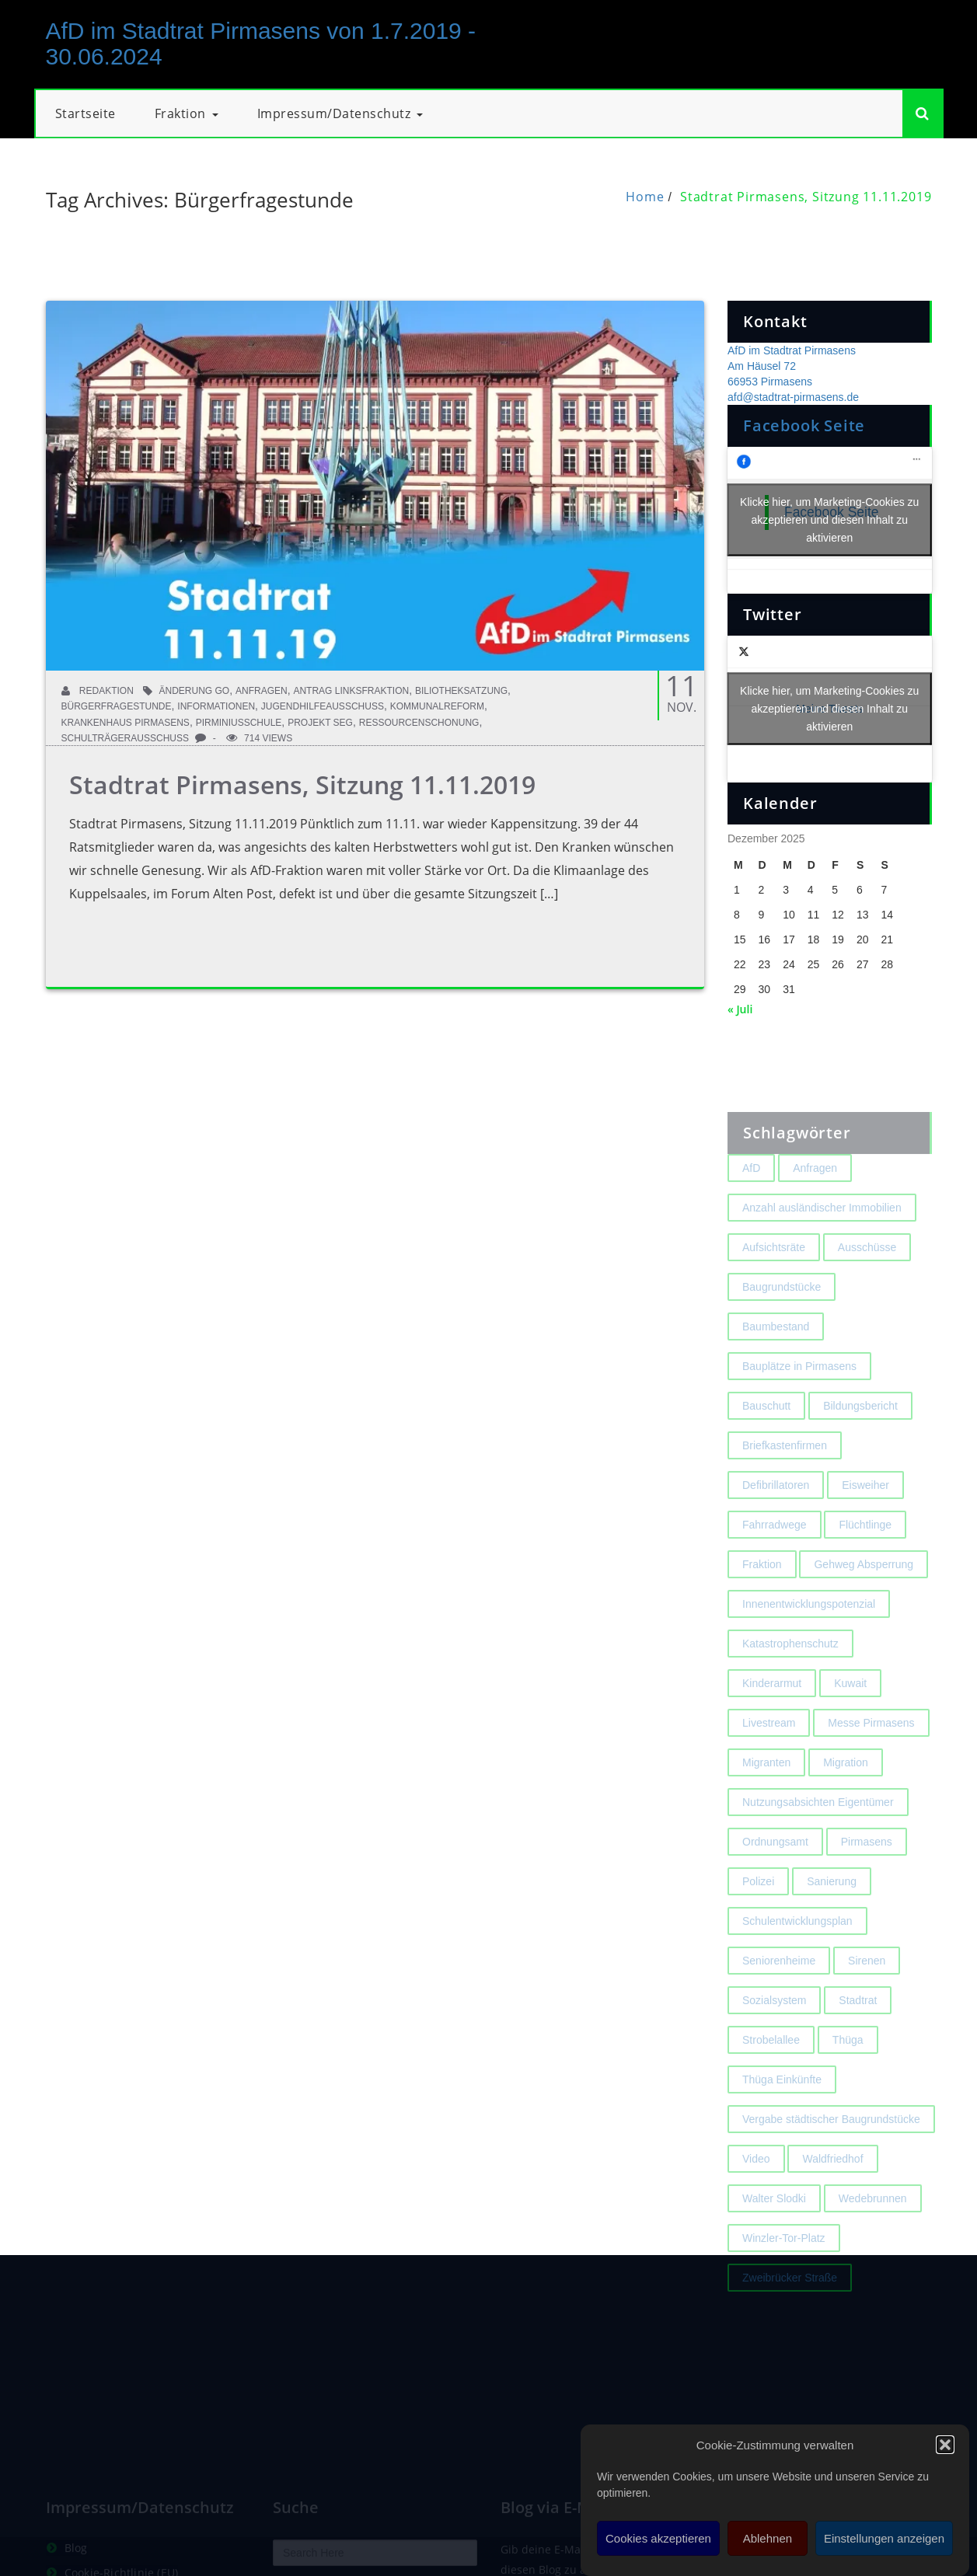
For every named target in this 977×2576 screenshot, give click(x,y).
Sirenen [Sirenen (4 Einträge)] (866, 1995)
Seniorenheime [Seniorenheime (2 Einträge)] (778, 1995)
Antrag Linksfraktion (351, 690)
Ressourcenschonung (419, 722)
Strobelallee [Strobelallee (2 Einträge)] (771, 2074)
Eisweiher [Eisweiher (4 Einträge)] (865, 1519)
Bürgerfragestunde (116, 706)
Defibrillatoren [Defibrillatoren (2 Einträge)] (775, 1519)
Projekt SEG (320, 722)
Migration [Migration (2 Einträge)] (845, 1796)
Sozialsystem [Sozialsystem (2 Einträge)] (774, 2034)
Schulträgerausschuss (125, 738)
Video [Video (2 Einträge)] (756, 2193)
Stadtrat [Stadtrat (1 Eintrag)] (858, 2034)
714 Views (259, 738)
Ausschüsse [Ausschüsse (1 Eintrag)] (867, 1281)
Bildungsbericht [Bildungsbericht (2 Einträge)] (860, 1440)
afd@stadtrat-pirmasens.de (793, 397)
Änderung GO (194, 690)
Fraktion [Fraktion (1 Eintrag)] (762, 1598)
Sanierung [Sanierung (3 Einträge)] (832, 1915)
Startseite (85, 113)
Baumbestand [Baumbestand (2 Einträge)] (775, 1360)
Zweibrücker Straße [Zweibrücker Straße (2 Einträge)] (789, 2312)
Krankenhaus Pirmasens (125, 722)
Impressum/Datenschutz (340, 113)
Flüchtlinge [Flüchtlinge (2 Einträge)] (865, 1559)
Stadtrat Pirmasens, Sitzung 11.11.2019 (805, 196)
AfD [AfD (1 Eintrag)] (751, 1202)
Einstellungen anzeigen (884, 2538)
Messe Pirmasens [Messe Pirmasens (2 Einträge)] (871, 1757)
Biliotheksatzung (461, 690)
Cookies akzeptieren (658, 2538)
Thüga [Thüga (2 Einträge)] (848, 2074)
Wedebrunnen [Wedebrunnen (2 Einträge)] (873, 2232)
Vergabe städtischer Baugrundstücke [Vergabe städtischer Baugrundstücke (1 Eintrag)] (831, 2153)
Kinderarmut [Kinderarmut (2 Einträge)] (771, 1717)
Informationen (216, 706)
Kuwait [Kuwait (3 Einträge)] (850, 1717)
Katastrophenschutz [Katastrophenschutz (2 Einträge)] (790, 1677)
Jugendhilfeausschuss (322, 706)
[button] (945, 2444)
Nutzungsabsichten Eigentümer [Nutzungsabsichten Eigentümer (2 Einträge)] (818, 1836)
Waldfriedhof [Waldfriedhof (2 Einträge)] (832, 2193)
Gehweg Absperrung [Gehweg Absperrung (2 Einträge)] (863, 1598)
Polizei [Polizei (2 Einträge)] (758, 1915)
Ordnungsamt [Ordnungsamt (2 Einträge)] (775, 1876)
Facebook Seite (804, 425)
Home (645, 196)
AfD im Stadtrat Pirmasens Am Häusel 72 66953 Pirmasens (792, 366)
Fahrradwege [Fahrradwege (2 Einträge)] (774, 1559)
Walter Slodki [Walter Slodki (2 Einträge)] (774, 2232)
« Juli (740, 1009)
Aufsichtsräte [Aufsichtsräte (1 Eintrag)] (773, 1281)
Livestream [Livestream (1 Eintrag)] (768, 1757)
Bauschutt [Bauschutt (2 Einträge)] (766, 1440)
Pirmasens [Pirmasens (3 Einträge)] (866, 1876)
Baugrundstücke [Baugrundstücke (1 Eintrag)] (781, 1321)
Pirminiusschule (239, 722)
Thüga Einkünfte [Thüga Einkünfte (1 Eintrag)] (782, 2113)
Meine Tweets (830, 709)
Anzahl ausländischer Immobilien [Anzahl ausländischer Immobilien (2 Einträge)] (822, 1242)
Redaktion (97, 690)
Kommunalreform (437, 706)
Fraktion (186, 113)
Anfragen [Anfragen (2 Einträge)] (815, 1202)
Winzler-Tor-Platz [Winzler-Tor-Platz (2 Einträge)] (783, 2272)
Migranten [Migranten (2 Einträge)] (766, 1796)
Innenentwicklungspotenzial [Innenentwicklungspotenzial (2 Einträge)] (808, 1638)
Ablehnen (767, 2538)
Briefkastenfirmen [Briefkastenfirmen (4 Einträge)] (784, 1479)
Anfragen (262, 690)
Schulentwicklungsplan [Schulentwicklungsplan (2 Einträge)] (797, 1955)
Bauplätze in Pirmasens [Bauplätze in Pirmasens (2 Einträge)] (799, 1400)
